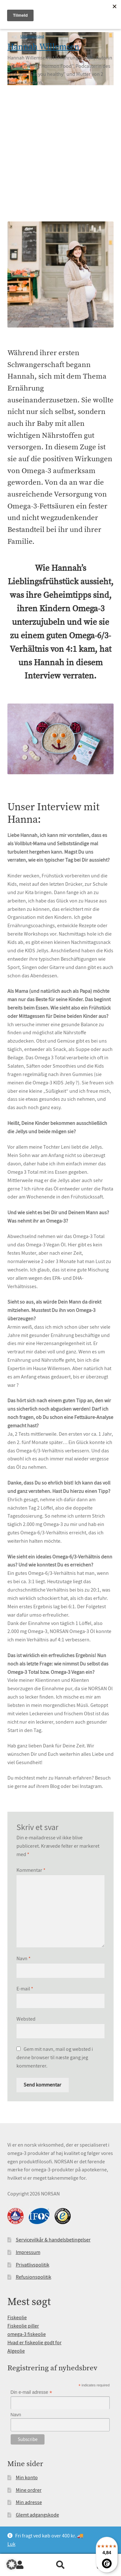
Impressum (28, 2252)
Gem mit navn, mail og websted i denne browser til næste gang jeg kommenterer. (54, 2057)
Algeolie (16, 2351)
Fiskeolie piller (23, 2326)
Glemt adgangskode (37, 2515)
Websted (25, 2019)
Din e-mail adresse (31, 2392)
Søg (60, 2565)
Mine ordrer (29, 2490)
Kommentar (30, 1870)
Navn (23, 1958)
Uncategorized (32, 36)
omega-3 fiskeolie (26, 2334)
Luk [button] (11, 2544)
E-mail (24, 1989)
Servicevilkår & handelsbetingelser (53, 2240)
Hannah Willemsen (43, 47)
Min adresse (29, 2502)
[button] (11, 2564)
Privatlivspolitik (32, 2265)
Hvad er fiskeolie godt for (34, 2342)
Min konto (27, 2477)
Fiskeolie (17, 2317)
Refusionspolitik (33, 2277)
